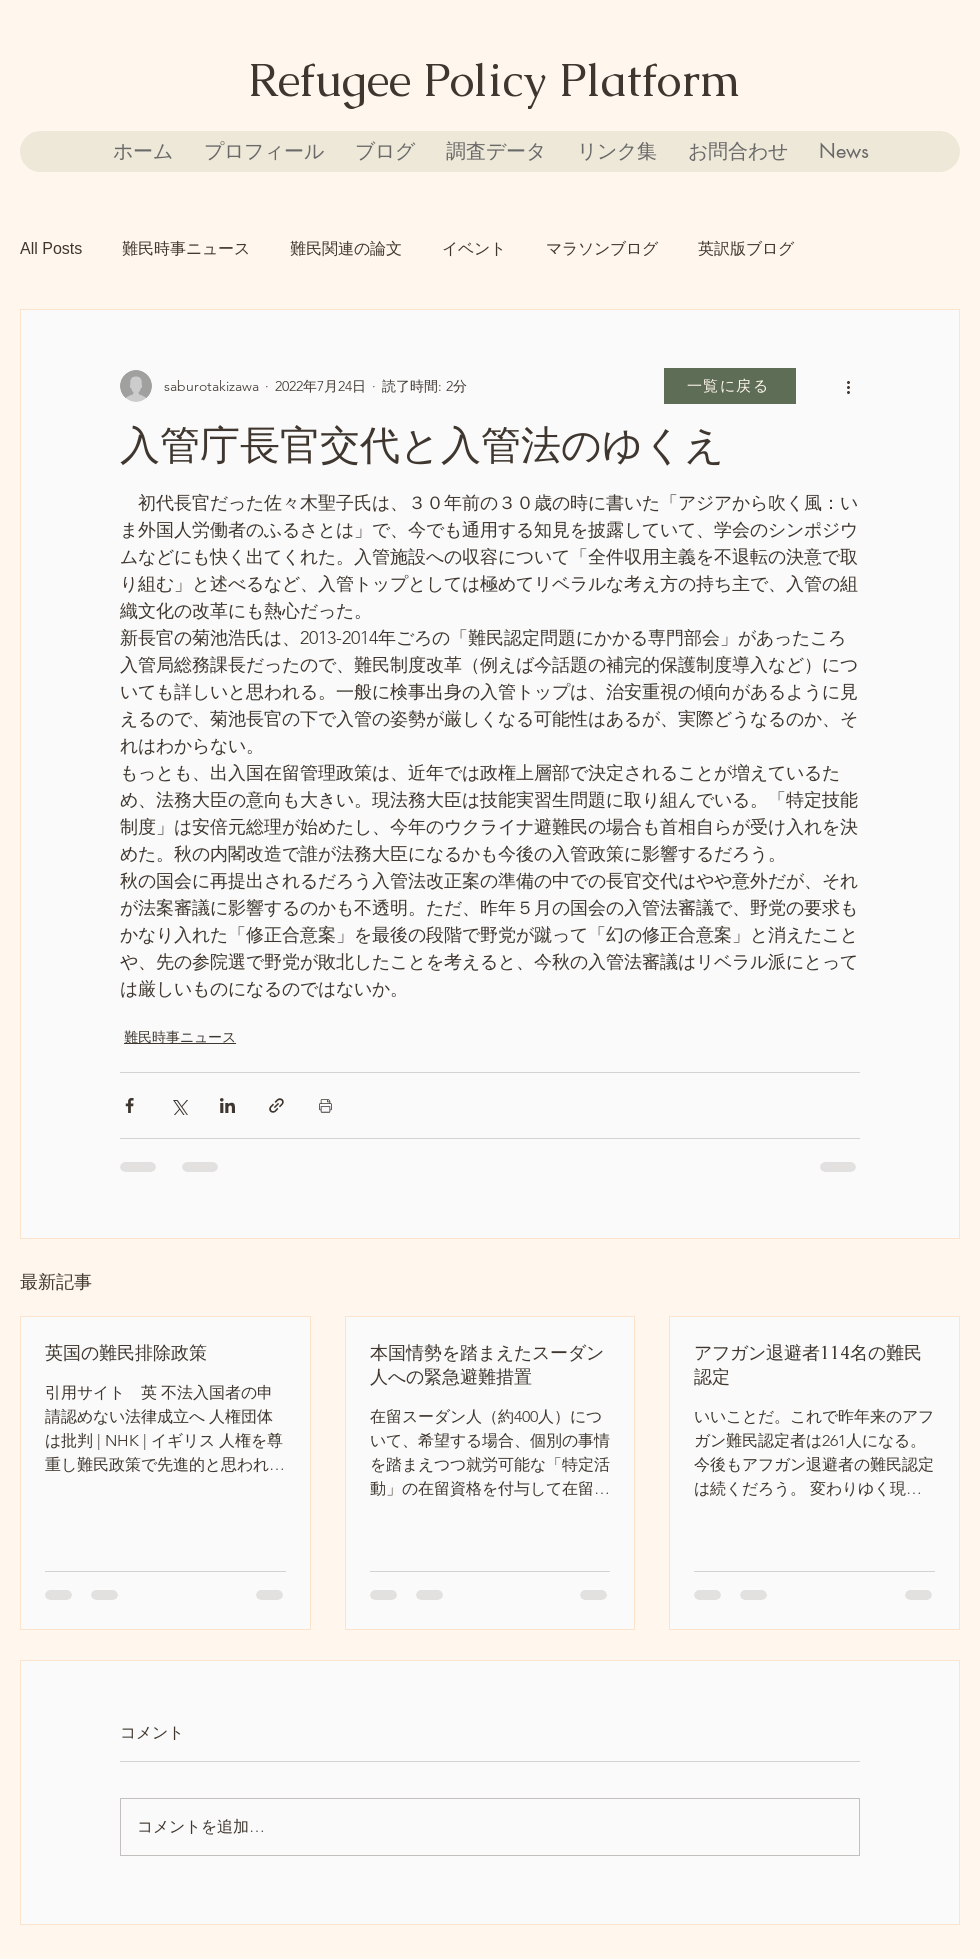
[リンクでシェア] (276, 1105)
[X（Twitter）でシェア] (178, 1105)
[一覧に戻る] (730, 386)
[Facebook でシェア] (129, 1105)
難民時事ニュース (186, 248)
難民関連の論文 (346, 248)
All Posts (51, 248)
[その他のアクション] (848, 386)
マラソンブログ (602, 248)
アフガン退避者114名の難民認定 (808, 1364)
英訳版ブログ (746, 248)
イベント (474, 248)
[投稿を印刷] (325, 1105)
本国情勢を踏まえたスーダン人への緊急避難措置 (487, 1364)
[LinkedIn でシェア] (227, 1105)
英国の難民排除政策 (126, 1352)
